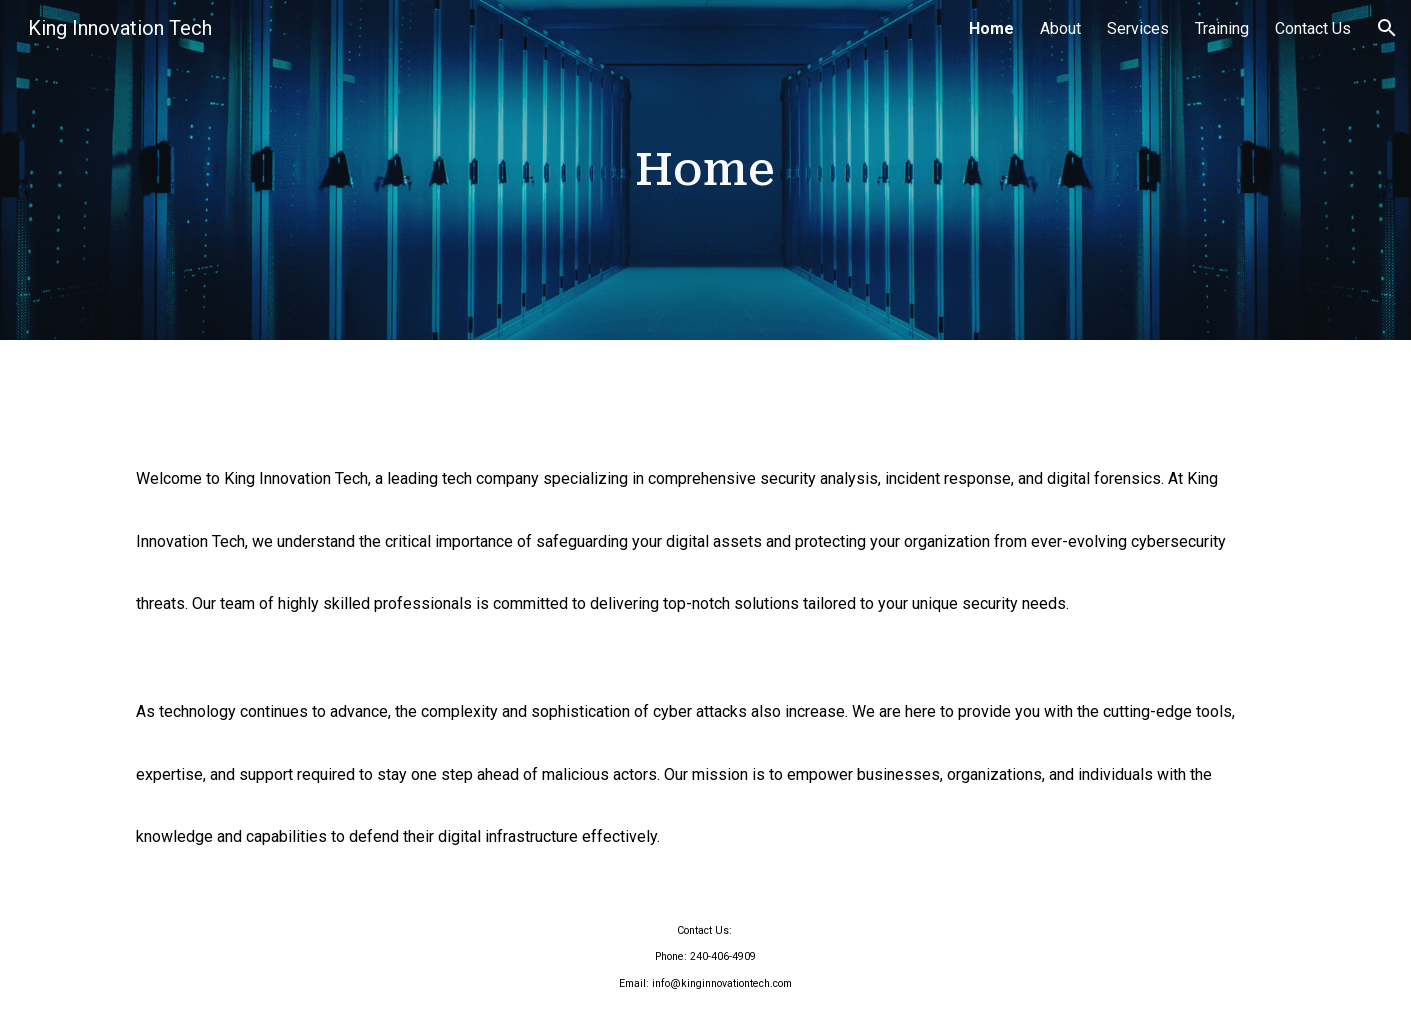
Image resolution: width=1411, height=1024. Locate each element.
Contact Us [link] (1313, 28)
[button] (1387, 28)
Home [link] (991, 28)
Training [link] (1222, 28)
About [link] (1060, 28)
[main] (706, 170)
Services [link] (1138, 28)
